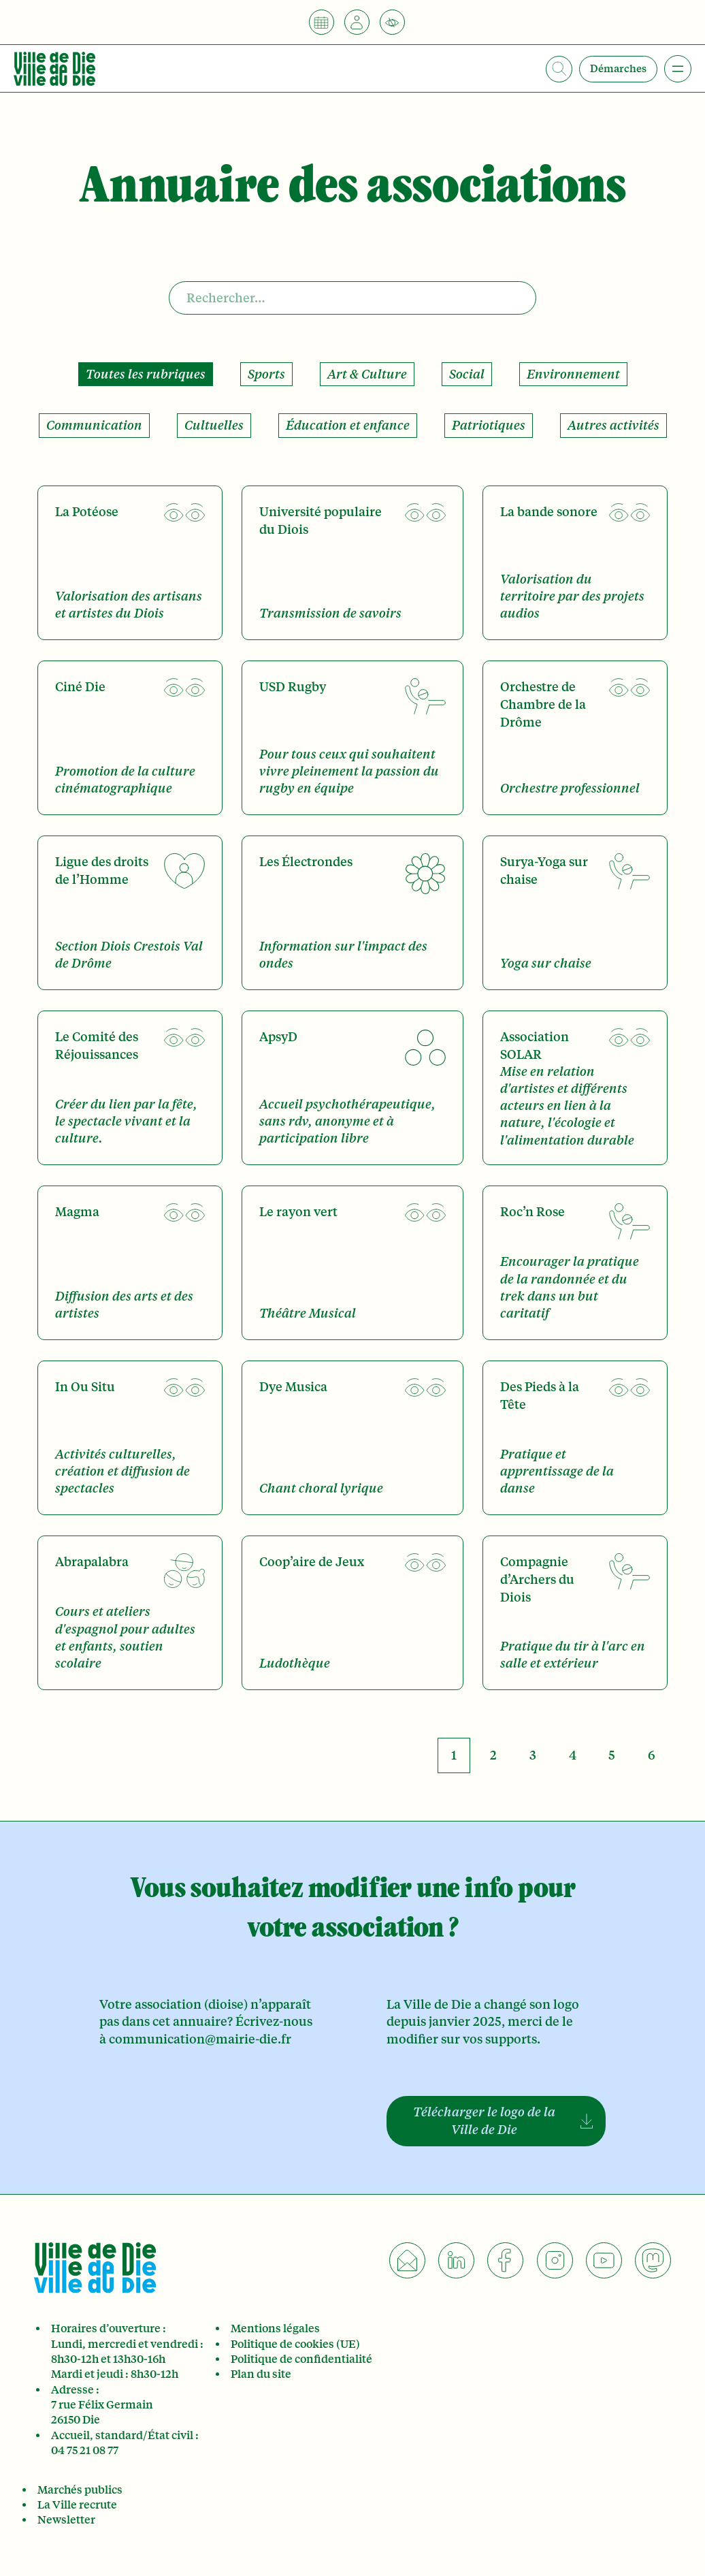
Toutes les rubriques (146, 374)
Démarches (618, 69)
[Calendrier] (321, 22)
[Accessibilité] (392, 22)
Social (467, 374)
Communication (94, 425)
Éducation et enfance (348, 425)
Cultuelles (214, 425)
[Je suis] (357, 22)
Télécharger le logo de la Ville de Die (484, 2120)
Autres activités (613, 425)
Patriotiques (488, 425)
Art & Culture (367, 374)
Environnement (573, 374)
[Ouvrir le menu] (677, 68)
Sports (266, 374)
